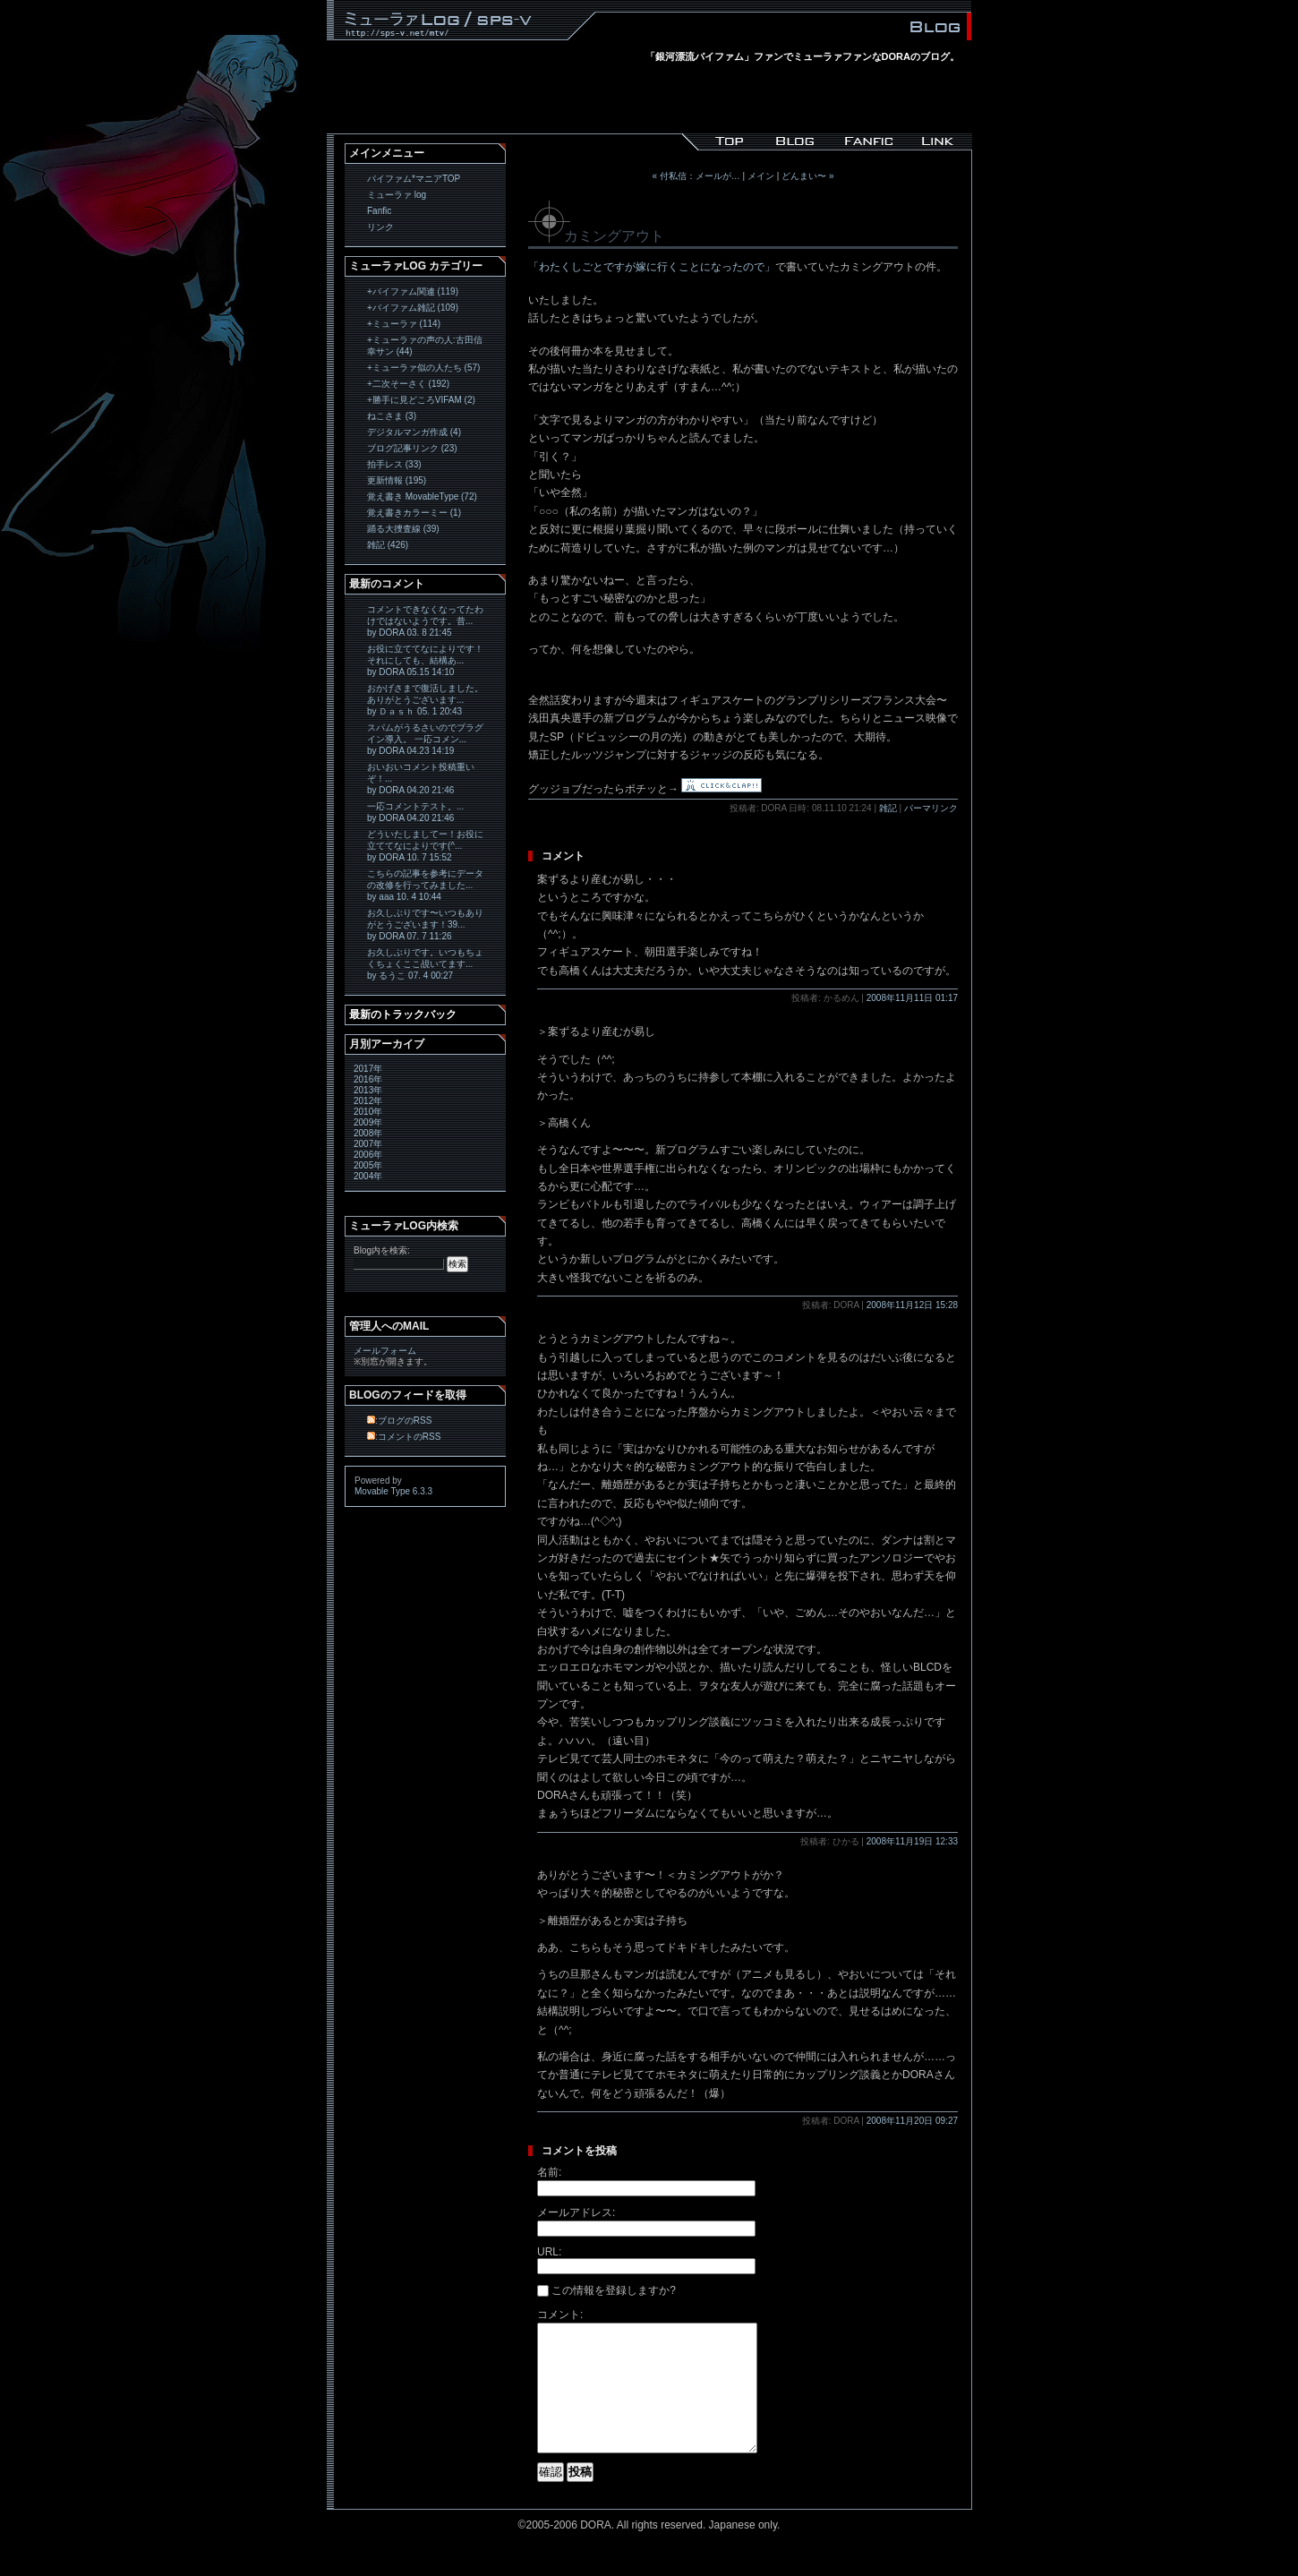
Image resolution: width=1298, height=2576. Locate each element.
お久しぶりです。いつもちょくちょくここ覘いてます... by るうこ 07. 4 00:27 (425, 963)
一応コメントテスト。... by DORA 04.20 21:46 (415, 812)
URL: (549, 2252)
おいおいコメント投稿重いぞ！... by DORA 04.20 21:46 (420, 778)
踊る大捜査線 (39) (403, 529)
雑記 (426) (387, 545)
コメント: (560, 2314)
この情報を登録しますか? (606, 2290)
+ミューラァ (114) (403, 324)
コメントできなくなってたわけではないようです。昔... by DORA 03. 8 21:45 (425, 621)
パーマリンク (931, 808)
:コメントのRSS (403, 1437)
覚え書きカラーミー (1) (414, 513)
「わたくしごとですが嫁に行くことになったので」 (651, 267)
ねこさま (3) (391, 416)
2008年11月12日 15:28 (912, 1305)
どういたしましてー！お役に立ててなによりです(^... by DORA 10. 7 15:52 (425, 845)
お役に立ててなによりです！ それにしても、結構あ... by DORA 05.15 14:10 (425, 660)
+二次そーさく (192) (408, 384)
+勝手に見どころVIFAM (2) (421, 400)
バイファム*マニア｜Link (936, 141)
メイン (760, 176)
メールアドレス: (576, 2212)
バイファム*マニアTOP (413, 179)
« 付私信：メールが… (696, 176)
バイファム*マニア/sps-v (718, 141)
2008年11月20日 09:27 (912, 2121)
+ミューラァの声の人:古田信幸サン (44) (424, 345)
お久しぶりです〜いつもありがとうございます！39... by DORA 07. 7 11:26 (425, 924)
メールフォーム (385, 1351)
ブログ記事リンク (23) (412, 448)
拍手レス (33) (394, 464)
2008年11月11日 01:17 (912, 998)
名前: (549, 2172)
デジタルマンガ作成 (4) (414, 432)
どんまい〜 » (807, 176)
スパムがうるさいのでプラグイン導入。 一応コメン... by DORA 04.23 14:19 (425, 739)
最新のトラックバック (403, 1014)
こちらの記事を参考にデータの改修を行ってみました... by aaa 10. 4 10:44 (425, 885)
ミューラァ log (396, 195)
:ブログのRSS (399, 1420)
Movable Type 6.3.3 (393, 1491)
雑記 (888, 808)
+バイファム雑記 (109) (412, 307)
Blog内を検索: (382, 1250)
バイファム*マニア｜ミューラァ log (791, 141)
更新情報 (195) (396, 480)
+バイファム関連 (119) (412, 291)
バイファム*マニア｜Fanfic (863, 141)
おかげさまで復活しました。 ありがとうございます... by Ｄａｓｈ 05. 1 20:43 (425, 699)
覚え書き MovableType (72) (422, 496)
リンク (380, 227)
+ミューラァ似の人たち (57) (423, 367)
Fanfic (379, 211)
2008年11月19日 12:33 (912, 1841)
